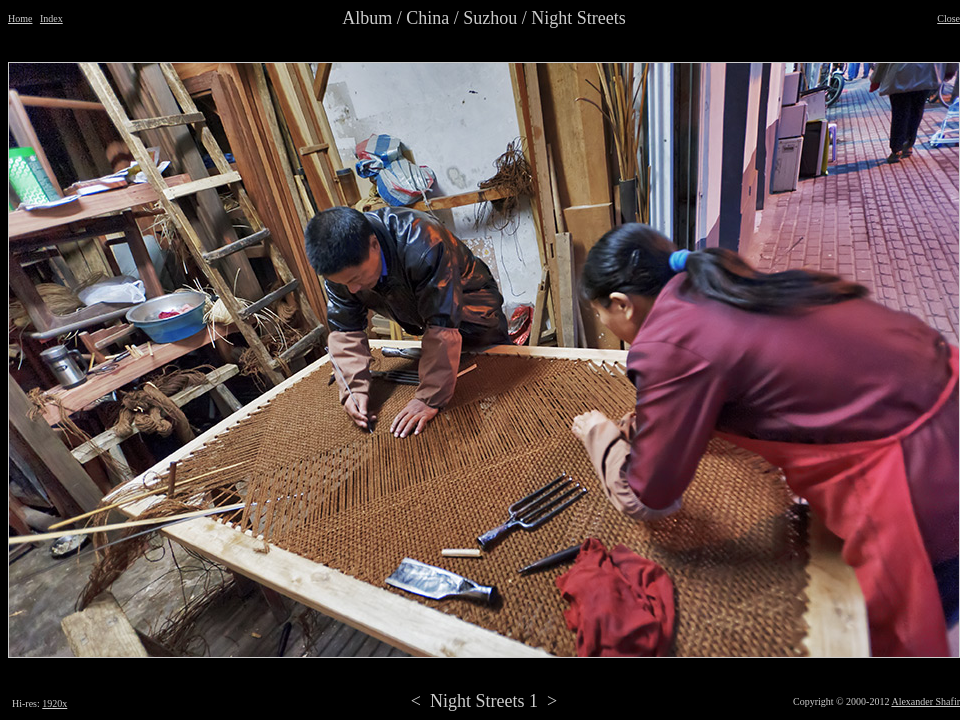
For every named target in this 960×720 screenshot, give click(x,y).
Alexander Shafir (925, 701)
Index (51, 18)
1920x (54, 703)
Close (948, 18)
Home (20, 18)
